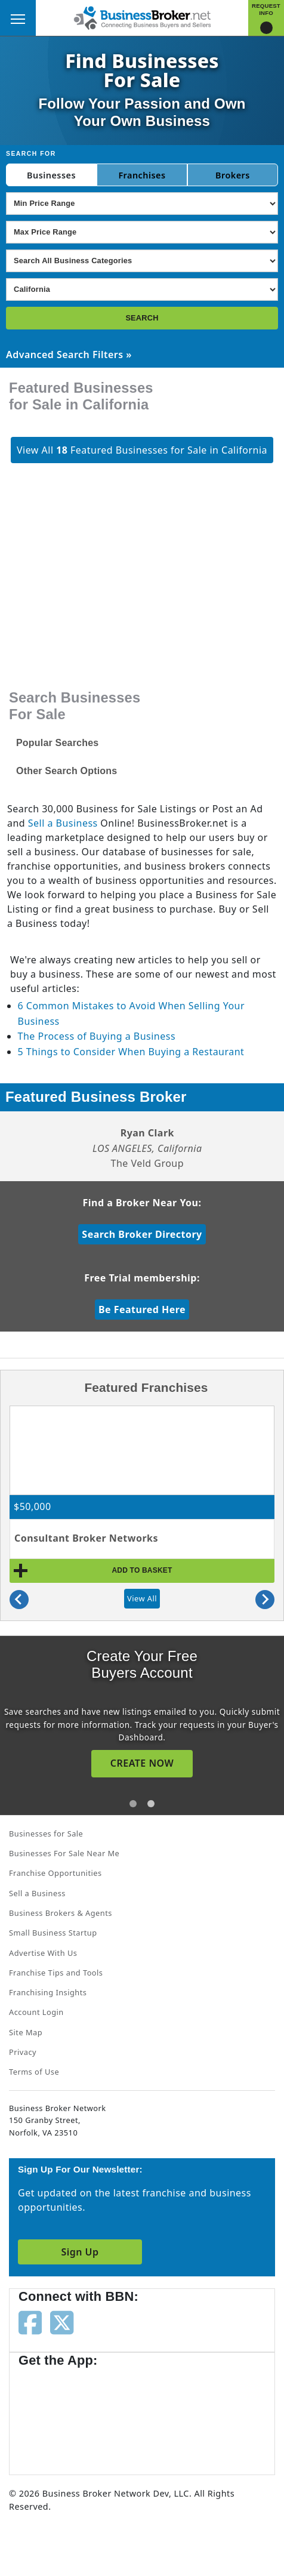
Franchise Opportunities (55, 1873)
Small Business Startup (53, 1932)
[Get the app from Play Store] (156, 2415)
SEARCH (141, 317)
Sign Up (79, 2251)
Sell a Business (63, 823)
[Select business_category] (142, 260)
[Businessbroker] (142, 16)
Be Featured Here (142, 1309)
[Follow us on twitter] (61, 2321)
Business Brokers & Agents (60, 1913)
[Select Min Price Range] (142, 203)
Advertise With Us (43, 1953)
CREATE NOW (142, 1763)
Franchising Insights (48, 1992)
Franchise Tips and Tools (56, 1972)
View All (142, 1598)
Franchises (141, 175)
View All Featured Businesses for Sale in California (142, 450)
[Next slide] (264, 1599)
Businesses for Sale (46, 1833)
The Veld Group (147, 1163)
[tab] (133, 1803)
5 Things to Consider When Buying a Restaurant (131, 1051)
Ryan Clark (147, 1132)
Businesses (51, 175)
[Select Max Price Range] (142, 232)
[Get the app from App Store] (61, 2415)
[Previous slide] (19, 1599)
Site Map (25, 2032)
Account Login (36, 2012)
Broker (230, 175)
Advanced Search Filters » (69, 354)
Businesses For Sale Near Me (64, 1853)
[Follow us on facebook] (30, 2321)
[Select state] (142, 289)
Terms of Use (34, 2071)
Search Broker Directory (142, 1234)
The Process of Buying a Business (96, 1036)
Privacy (22, 2052)
